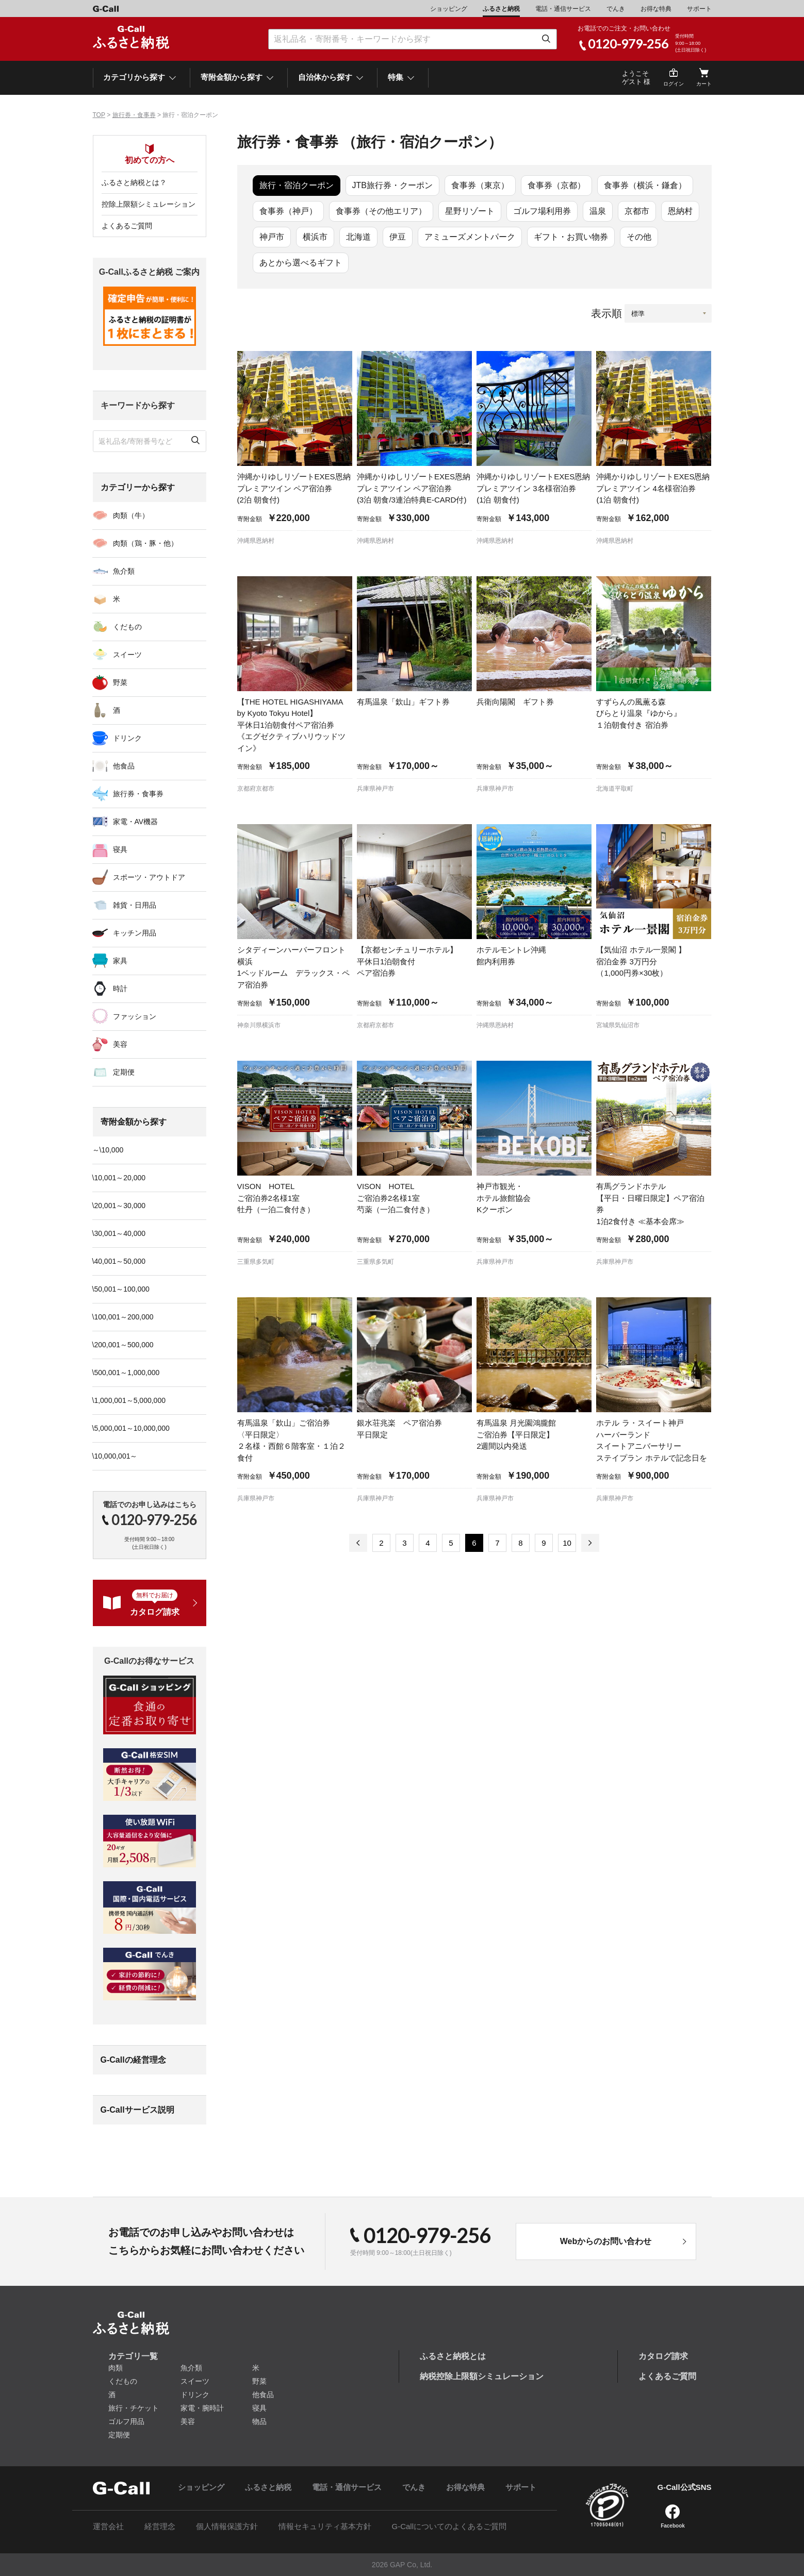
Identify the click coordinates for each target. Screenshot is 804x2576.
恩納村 (680, 211)
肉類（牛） (131, 515)
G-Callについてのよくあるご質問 (449, 2526)
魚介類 (124, 571)
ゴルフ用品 (126, 2421)
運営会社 (108, 2526)
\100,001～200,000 (123, 1317)
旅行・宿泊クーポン (296, 185)
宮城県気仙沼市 (617, 1025)
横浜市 (315, 236)
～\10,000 (108, 1150)
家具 (120, 961)
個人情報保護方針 (227, 2526)
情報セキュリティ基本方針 (324, 2526)
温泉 (597, 211)
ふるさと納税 (501, 8)
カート (704, 84)
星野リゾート (470, 211)
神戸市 (271, 236)
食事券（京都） (556, 185)
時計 (120, 988)
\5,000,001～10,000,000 (131, 1428)
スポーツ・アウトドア (149, 877)
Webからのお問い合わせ (605, 2241)
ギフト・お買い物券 (571, 236)
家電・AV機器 (135, 821)
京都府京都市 (255, 788)
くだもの (127, 627)
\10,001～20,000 (119, 1178)
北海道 (358, 236)
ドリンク (127, 738)
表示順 (606, 313)
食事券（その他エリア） (381, 211)
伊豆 (397, 236)
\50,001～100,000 (121, 1289)
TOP (99, 115)
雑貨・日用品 (134, 905)
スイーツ (127, 654)
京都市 (637, 211)
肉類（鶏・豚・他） (145, 543)
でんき (615, 8)
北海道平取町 (614, 788)
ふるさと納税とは (453, 2356)
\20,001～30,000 (119, 1205)
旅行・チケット (133, 2408)
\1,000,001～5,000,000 (129, 1400)
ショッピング (448, 8)
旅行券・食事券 (134, 115)
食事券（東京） (480, 185)
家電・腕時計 (202, 2408)
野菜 (120, 682)
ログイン (673, 84)
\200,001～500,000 (123, 1345)
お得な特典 (656, 8)
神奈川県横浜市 (259, 1025)
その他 (639, 236)
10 (567, 1542)
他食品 (124, 766)
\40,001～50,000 (119, 1261)
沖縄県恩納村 (255, 540)
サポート (699, 8)
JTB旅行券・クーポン (392, 185)
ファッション (134, 1016)
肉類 (115, 2368)
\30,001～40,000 (119, 1233)
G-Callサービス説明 (137, 2110)
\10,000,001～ (115, 1456)
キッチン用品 (134, 933)
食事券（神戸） (288, 211)
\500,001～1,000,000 (126, 1372)
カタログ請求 (663, 2356)
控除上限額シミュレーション (148, 204)
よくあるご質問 (127, 226)
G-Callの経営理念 (133, 2060)
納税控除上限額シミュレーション (482, 2376)
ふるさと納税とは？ (134, 182)
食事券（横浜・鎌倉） (645, 185)
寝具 (120, 849)
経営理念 (159, 2526)
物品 (259, 2421)
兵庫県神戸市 (375, 788)
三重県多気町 (255, 1261)
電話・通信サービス (563, 8)
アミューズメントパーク (469, 236)
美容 (120, 1044)
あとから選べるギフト (300, 262)
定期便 (124, 1072)
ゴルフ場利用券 (542, 211)
